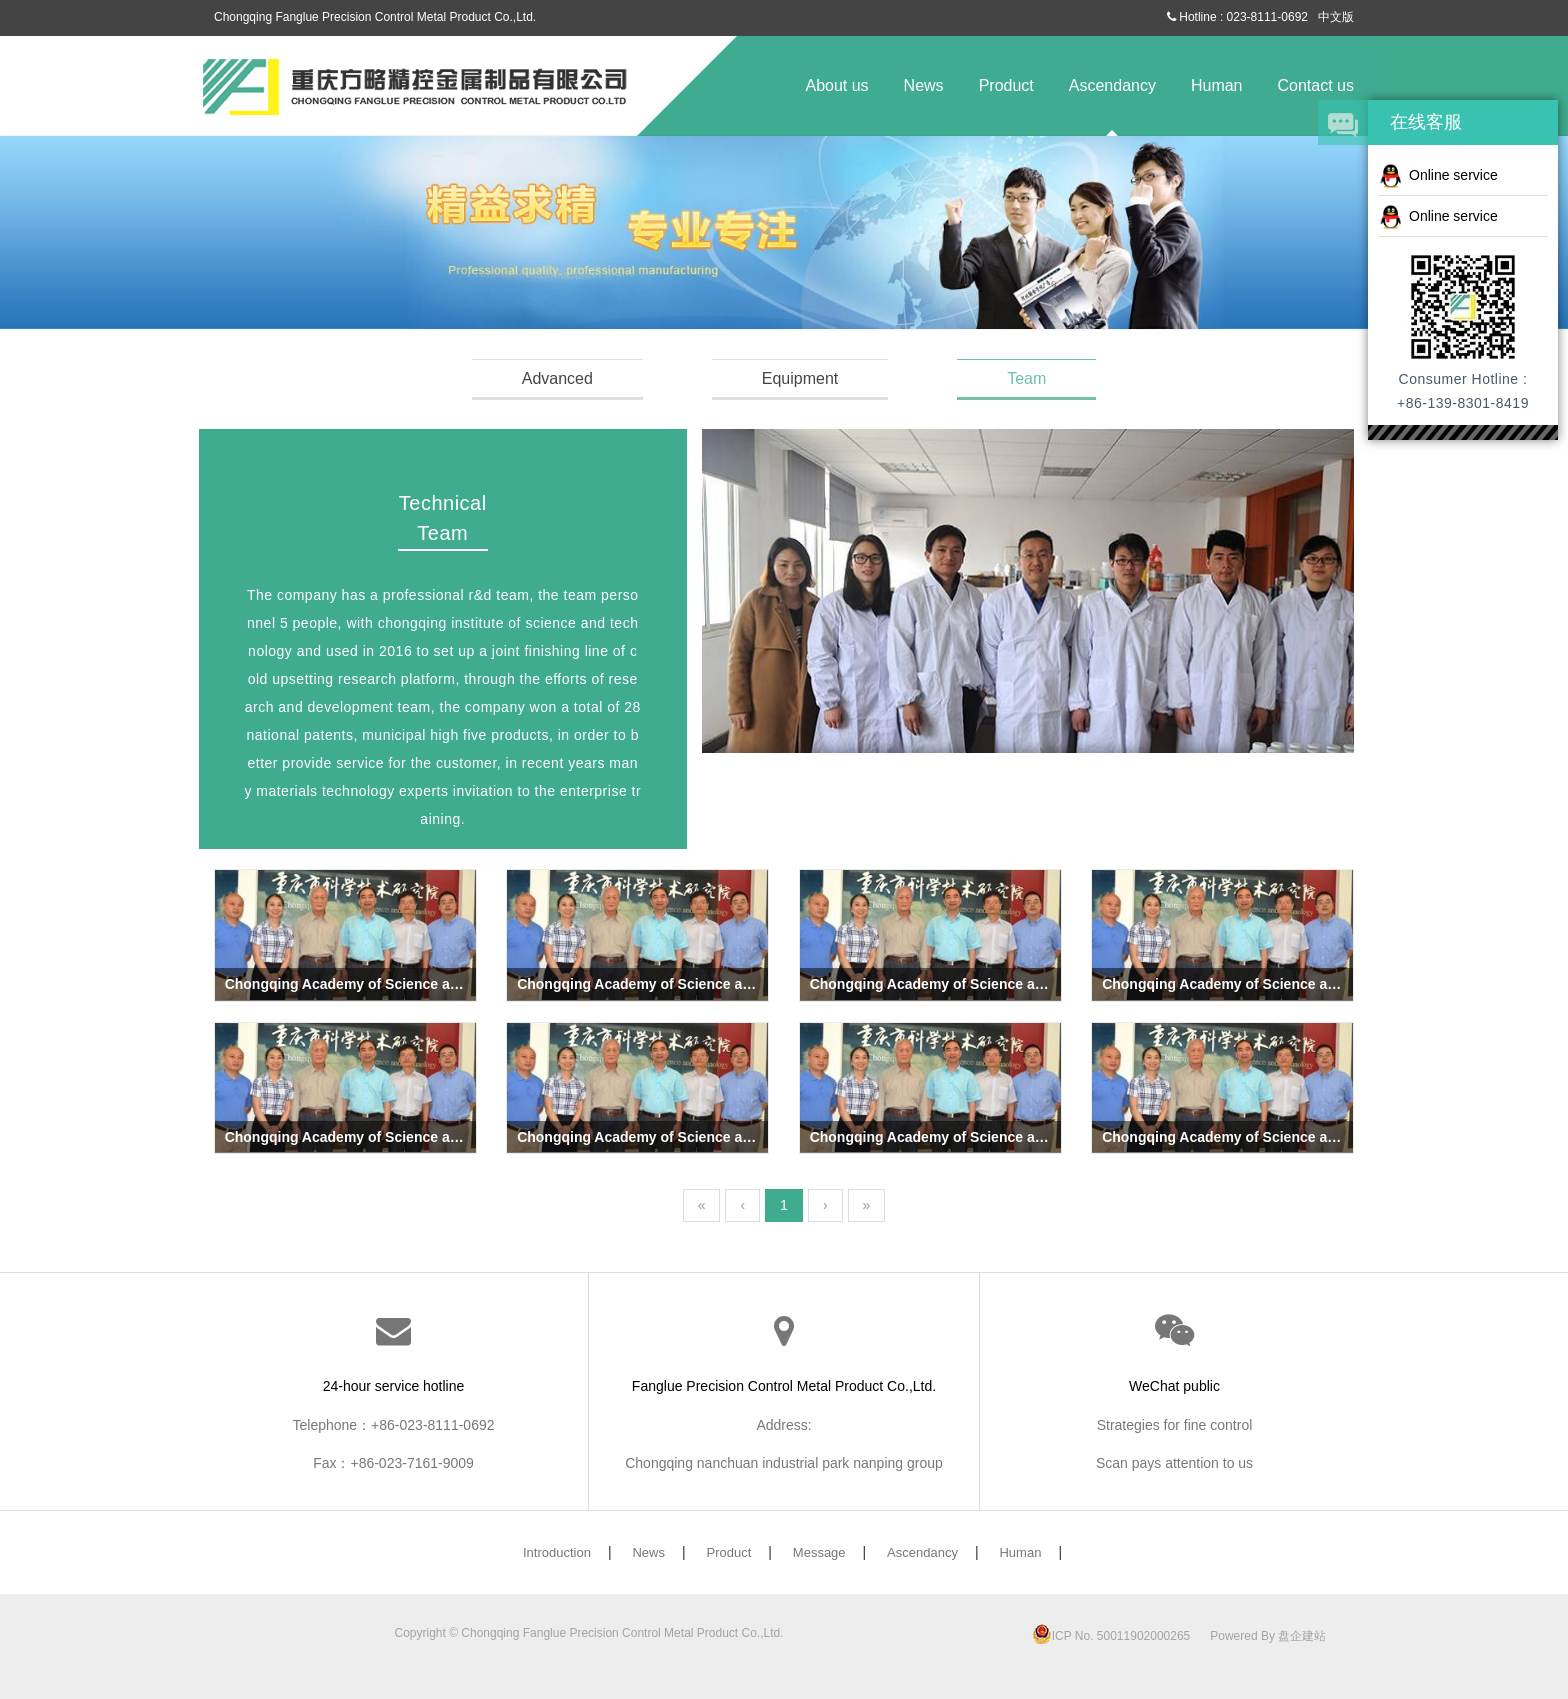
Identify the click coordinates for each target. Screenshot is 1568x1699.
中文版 (1336, 17)
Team (1026, 378)
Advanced (557, 378)
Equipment (800, 378)
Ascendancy (1112, 85)
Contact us (1316, 85)
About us (836, 85)
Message (819, 1552)
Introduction (557, 1552)
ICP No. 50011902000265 (1111, 1636)
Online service (1438, 176)
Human (1217, 85)
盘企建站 (1302, 1636)
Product (1006, 85)
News (924, 85)
